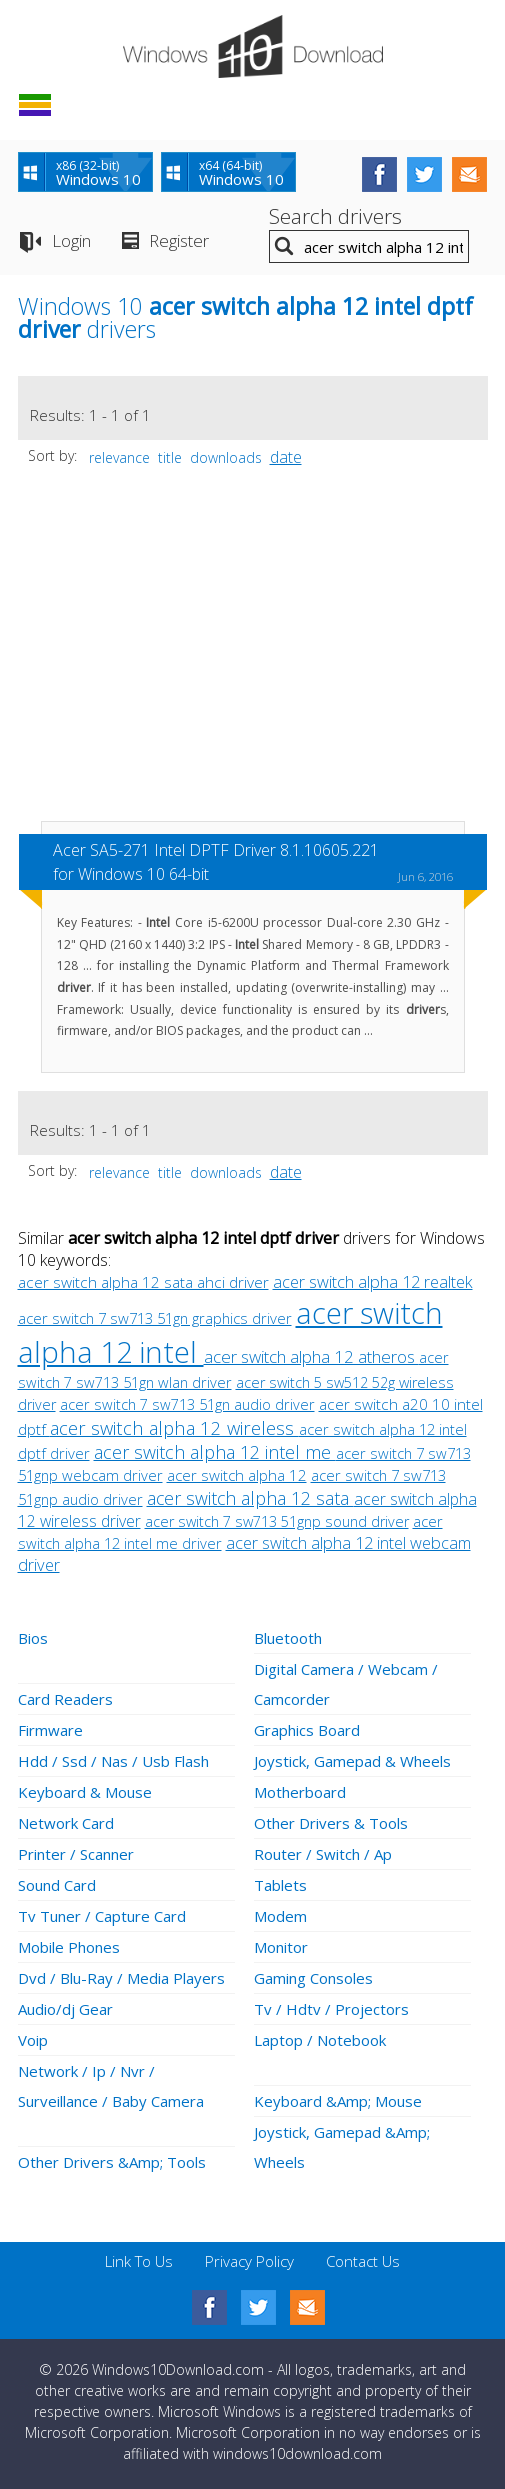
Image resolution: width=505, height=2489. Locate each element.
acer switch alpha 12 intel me (215, 1452)
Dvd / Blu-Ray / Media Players (121, 1978)
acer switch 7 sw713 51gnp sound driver (277, 1521)
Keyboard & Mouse (85, 1792)
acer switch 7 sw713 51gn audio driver (187, 1404)
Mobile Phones (69, 1947)
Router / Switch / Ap (323, 1854)
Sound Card (57, 1885)
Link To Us (139, 2261)
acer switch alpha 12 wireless (174, 1427)
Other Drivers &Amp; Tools (112, 2162)
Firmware (50, 1730)
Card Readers (65, 1699)
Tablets (280, 1885)
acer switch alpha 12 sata (250, 1498)
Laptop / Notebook (320, 2040)
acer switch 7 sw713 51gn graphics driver (155, 1318)
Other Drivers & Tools (331, 1823)
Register (179, 240)
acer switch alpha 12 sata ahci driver (143, 1282)
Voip (33, 2040)
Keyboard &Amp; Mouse (338, 2101)
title (170, 457)
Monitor (281, 1947)
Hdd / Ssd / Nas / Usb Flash (113, 1761)
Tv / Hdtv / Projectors (331, 2009)
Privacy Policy (249, 2261)
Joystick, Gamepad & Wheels (352, 1761)
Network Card (66, 1823)
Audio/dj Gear (65, 2009)
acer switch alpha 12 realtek (373, 1282)
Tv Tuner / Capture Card (102, 1916)
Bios (33, 1638)
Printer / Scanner (76, 1854)
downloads (226, 457)
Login (71, 240)
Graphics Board (307, 1730)
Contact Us (363, 2261)
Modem (280, 1916)
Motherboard (300, 1792)
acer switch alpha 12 (237, 1475)
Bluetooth (288, 1638)
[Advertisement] (253, 654)
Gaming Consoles (313, 1978)
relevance (119, 457)
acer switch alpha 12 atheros (311, 1356)
